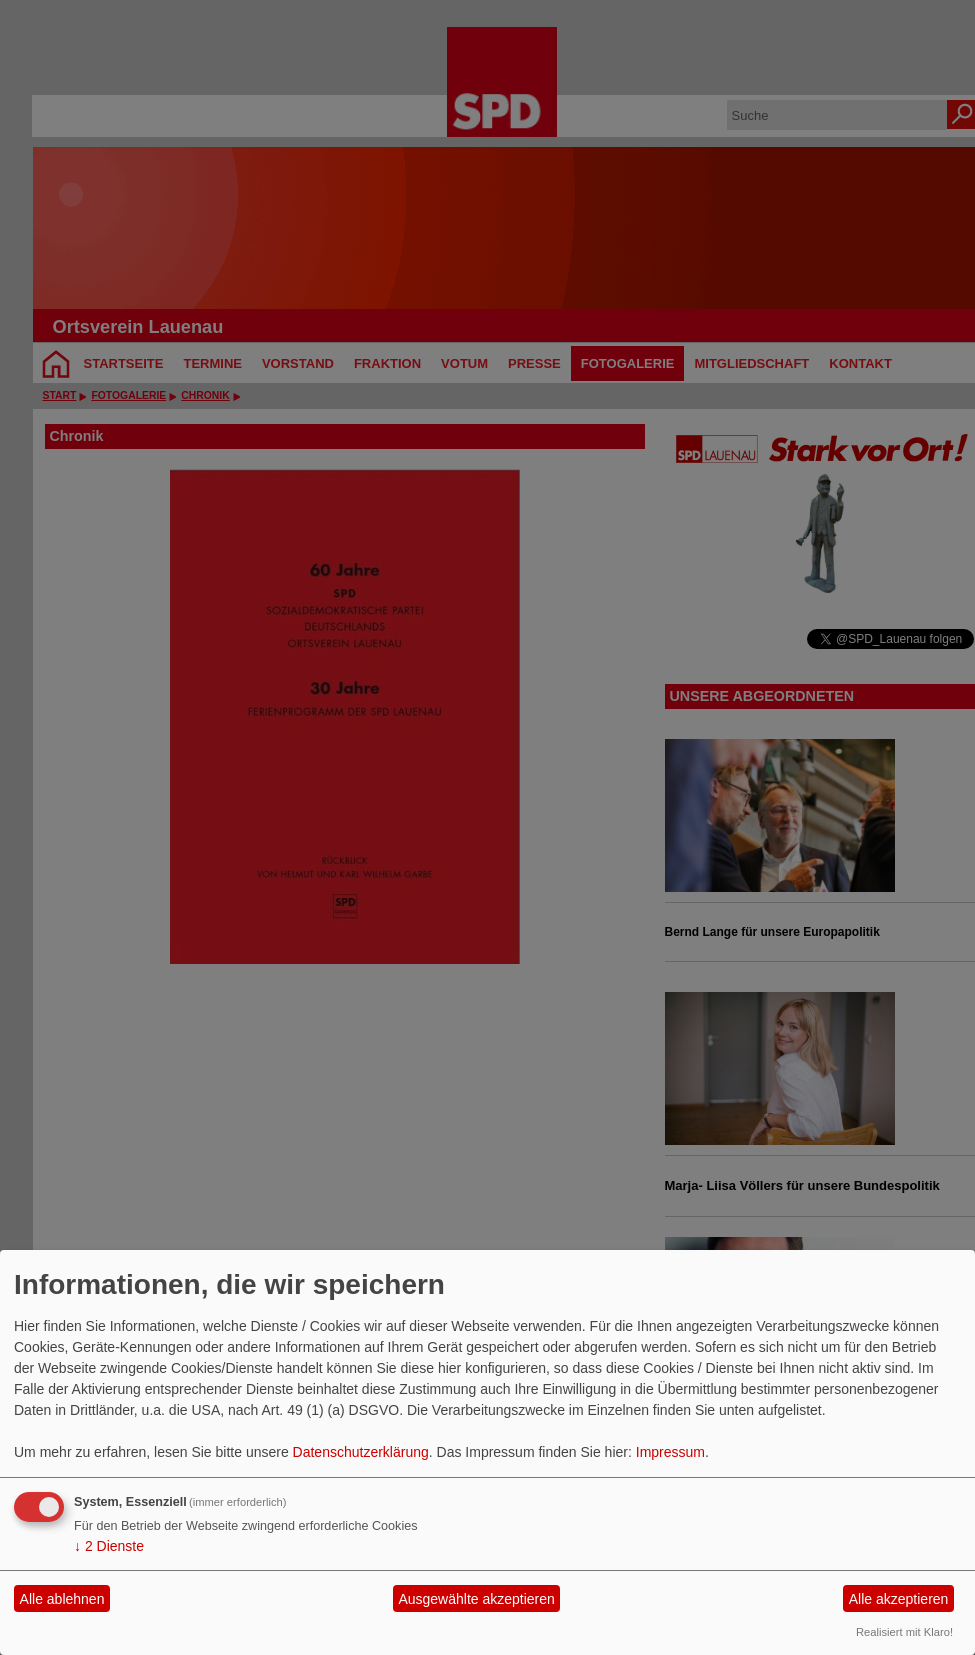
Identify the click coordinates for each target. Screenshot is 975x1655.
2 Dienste (109, 1546)
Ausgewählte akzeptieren (476, 1599)
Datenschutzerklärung (361, 1452)
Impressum (670, 1452)
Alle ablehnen (62, 1599)
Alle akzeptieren (899, 1599)
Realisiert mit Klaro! (904, 1632)
